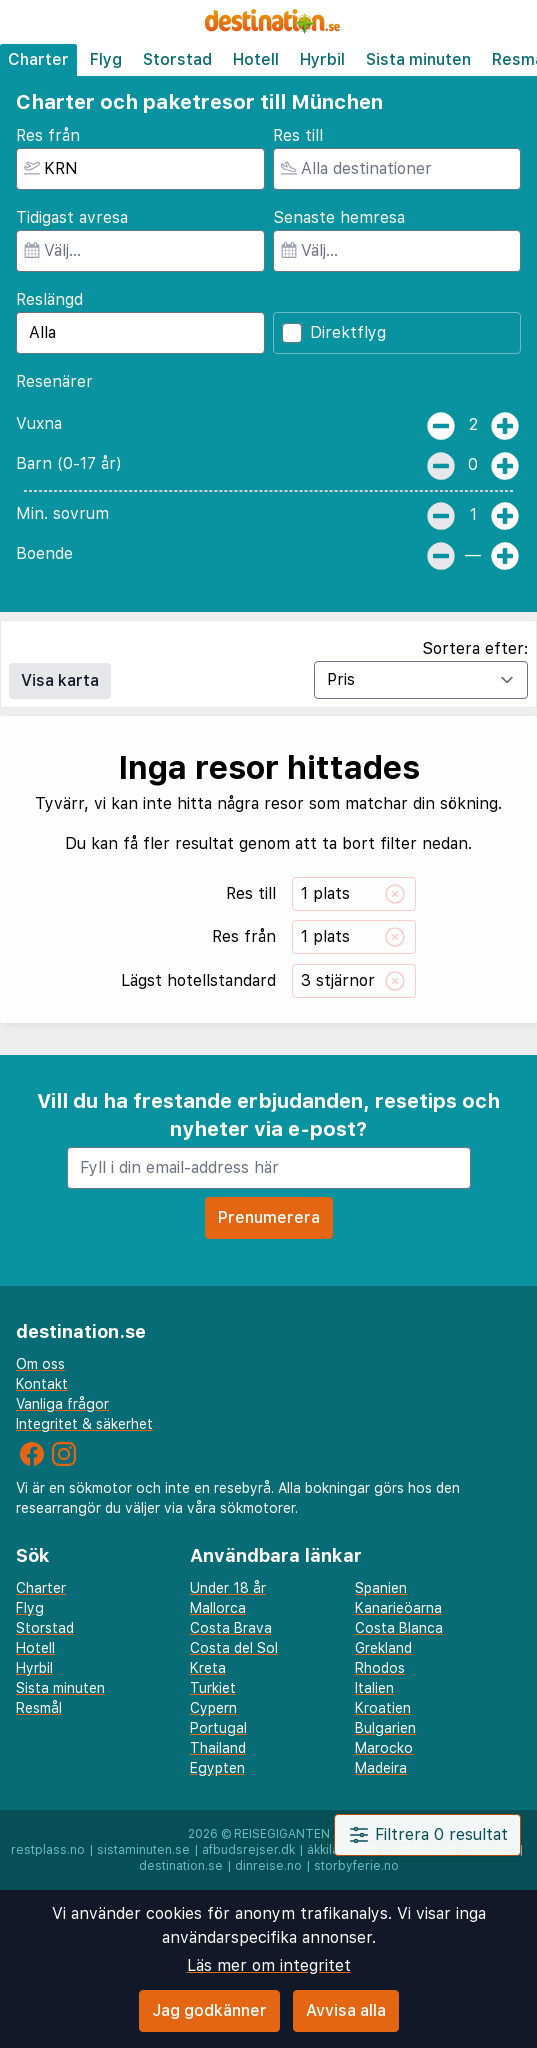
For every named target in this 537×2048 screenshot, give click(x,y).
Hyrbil (322, 59)
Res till (298, 135)
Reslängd (49, 299)
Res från (48, 135)
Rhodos (380, 1668)
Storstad (177, 59)
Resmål (39, 1708)
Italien (374, 1688)
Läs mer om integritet (269, 1965)
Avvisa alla (346, 2010)
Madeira (381, 1768)
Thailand (218, 1748)
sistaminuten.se (143, 1850)
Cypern (213, 1708)
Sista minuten (418, 59)
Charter (38, 59)
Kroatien (383, 1708)
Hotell (256, 59)
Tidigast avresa (72, 217)
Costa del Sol (234, 1648)
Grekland (383, 1648)
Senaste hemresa (339, 217)
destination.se (181, 1866)
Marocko (384, 1748)
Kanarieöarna (398, 1608)
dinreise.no (268, 1866)
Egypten (217, 1768)
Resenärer (54, 381)
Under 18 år (228, 1588)
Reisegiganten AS (291, 1834)
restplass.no (48, 1850)
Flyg (106, 59)
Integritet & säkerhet (84, 1424)
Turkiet (213, 1688)
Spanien (381, 1588)
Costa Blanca (399, 1628)
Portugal (218, 1728)
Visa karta (60, 680)
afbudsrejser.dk (248, 1850)
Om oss (40, 1364)
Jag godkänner (209, 2010)
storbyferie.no (356, 1866)
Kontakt (42, 1384)
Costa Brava (231, 1628)
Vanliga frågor (62, 1404)
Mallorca (218, 1608)
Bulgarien (385, 1728)
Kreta (208, 1668)
